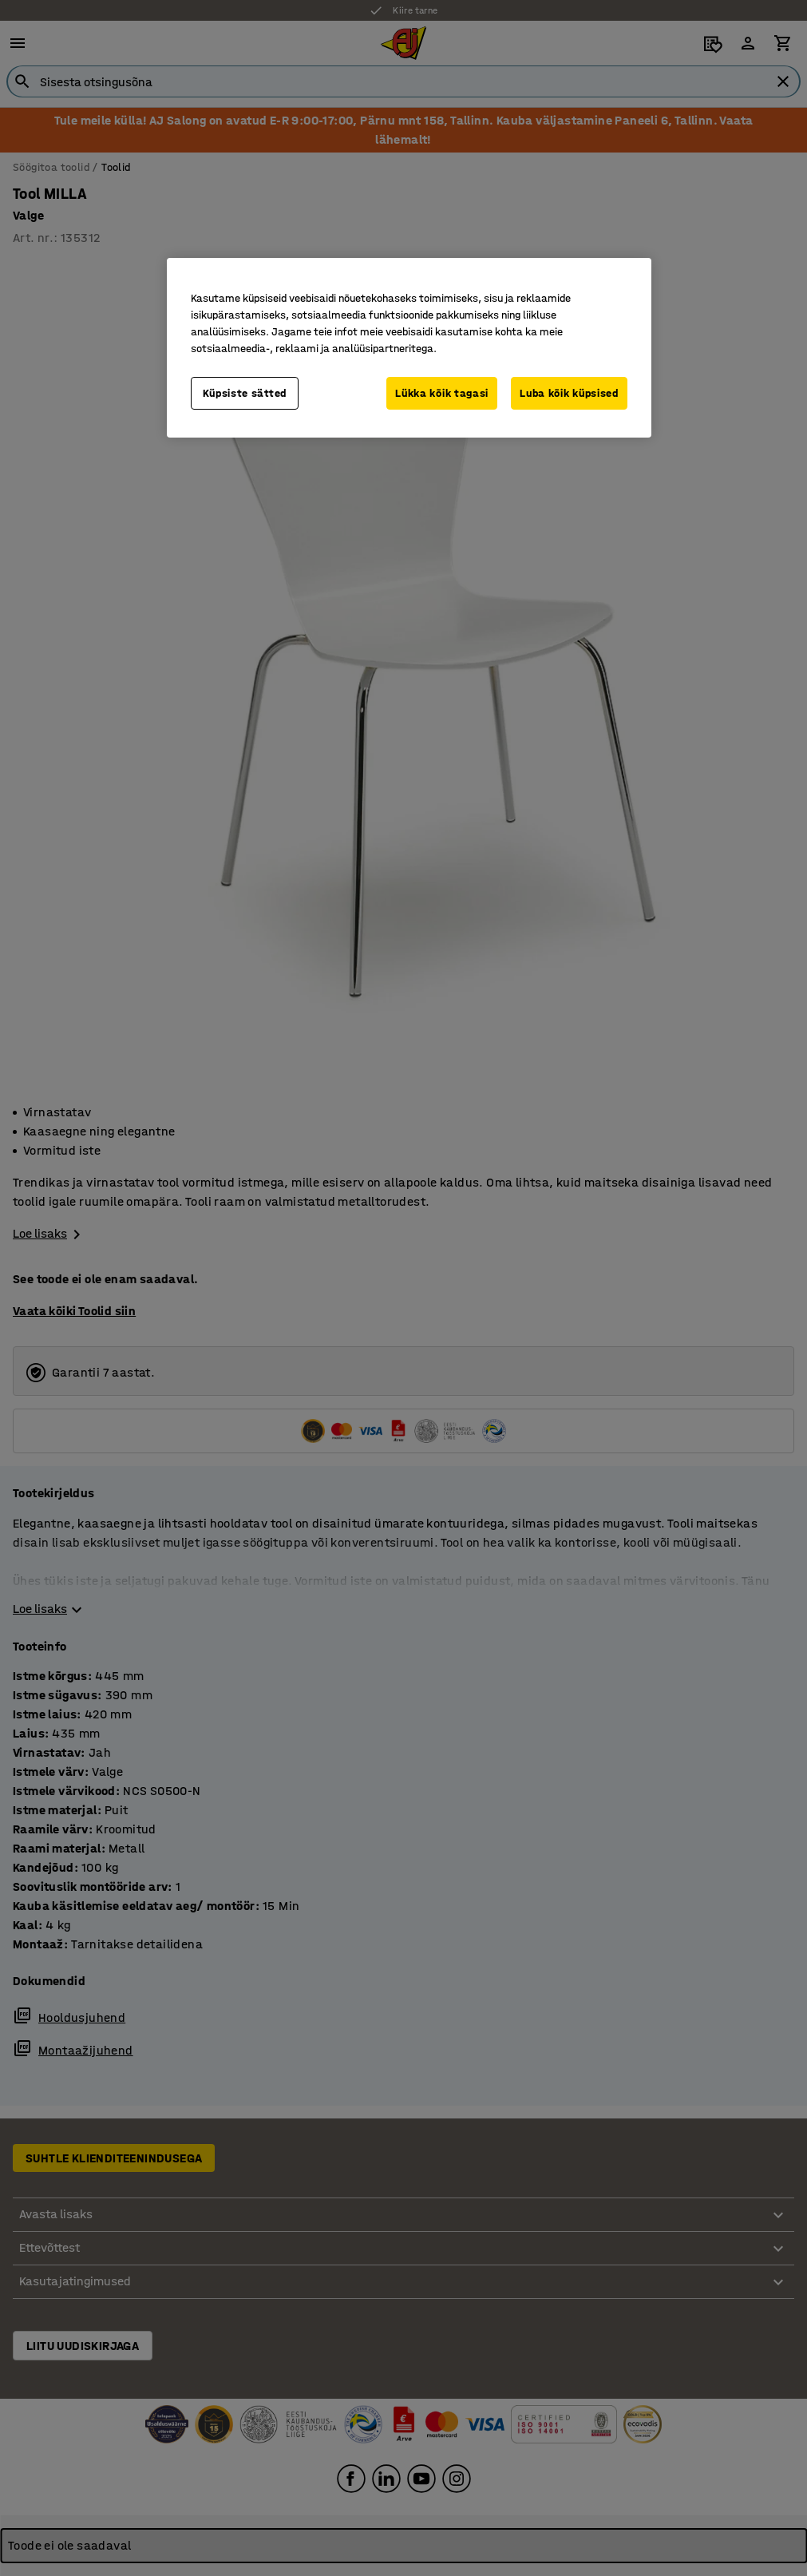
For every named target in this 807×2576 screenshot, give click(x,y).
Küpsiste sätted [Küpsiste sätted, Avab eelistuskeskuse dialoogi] (245, 393)
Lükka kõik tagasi (442, 393)
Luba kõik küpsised (569, 393)
